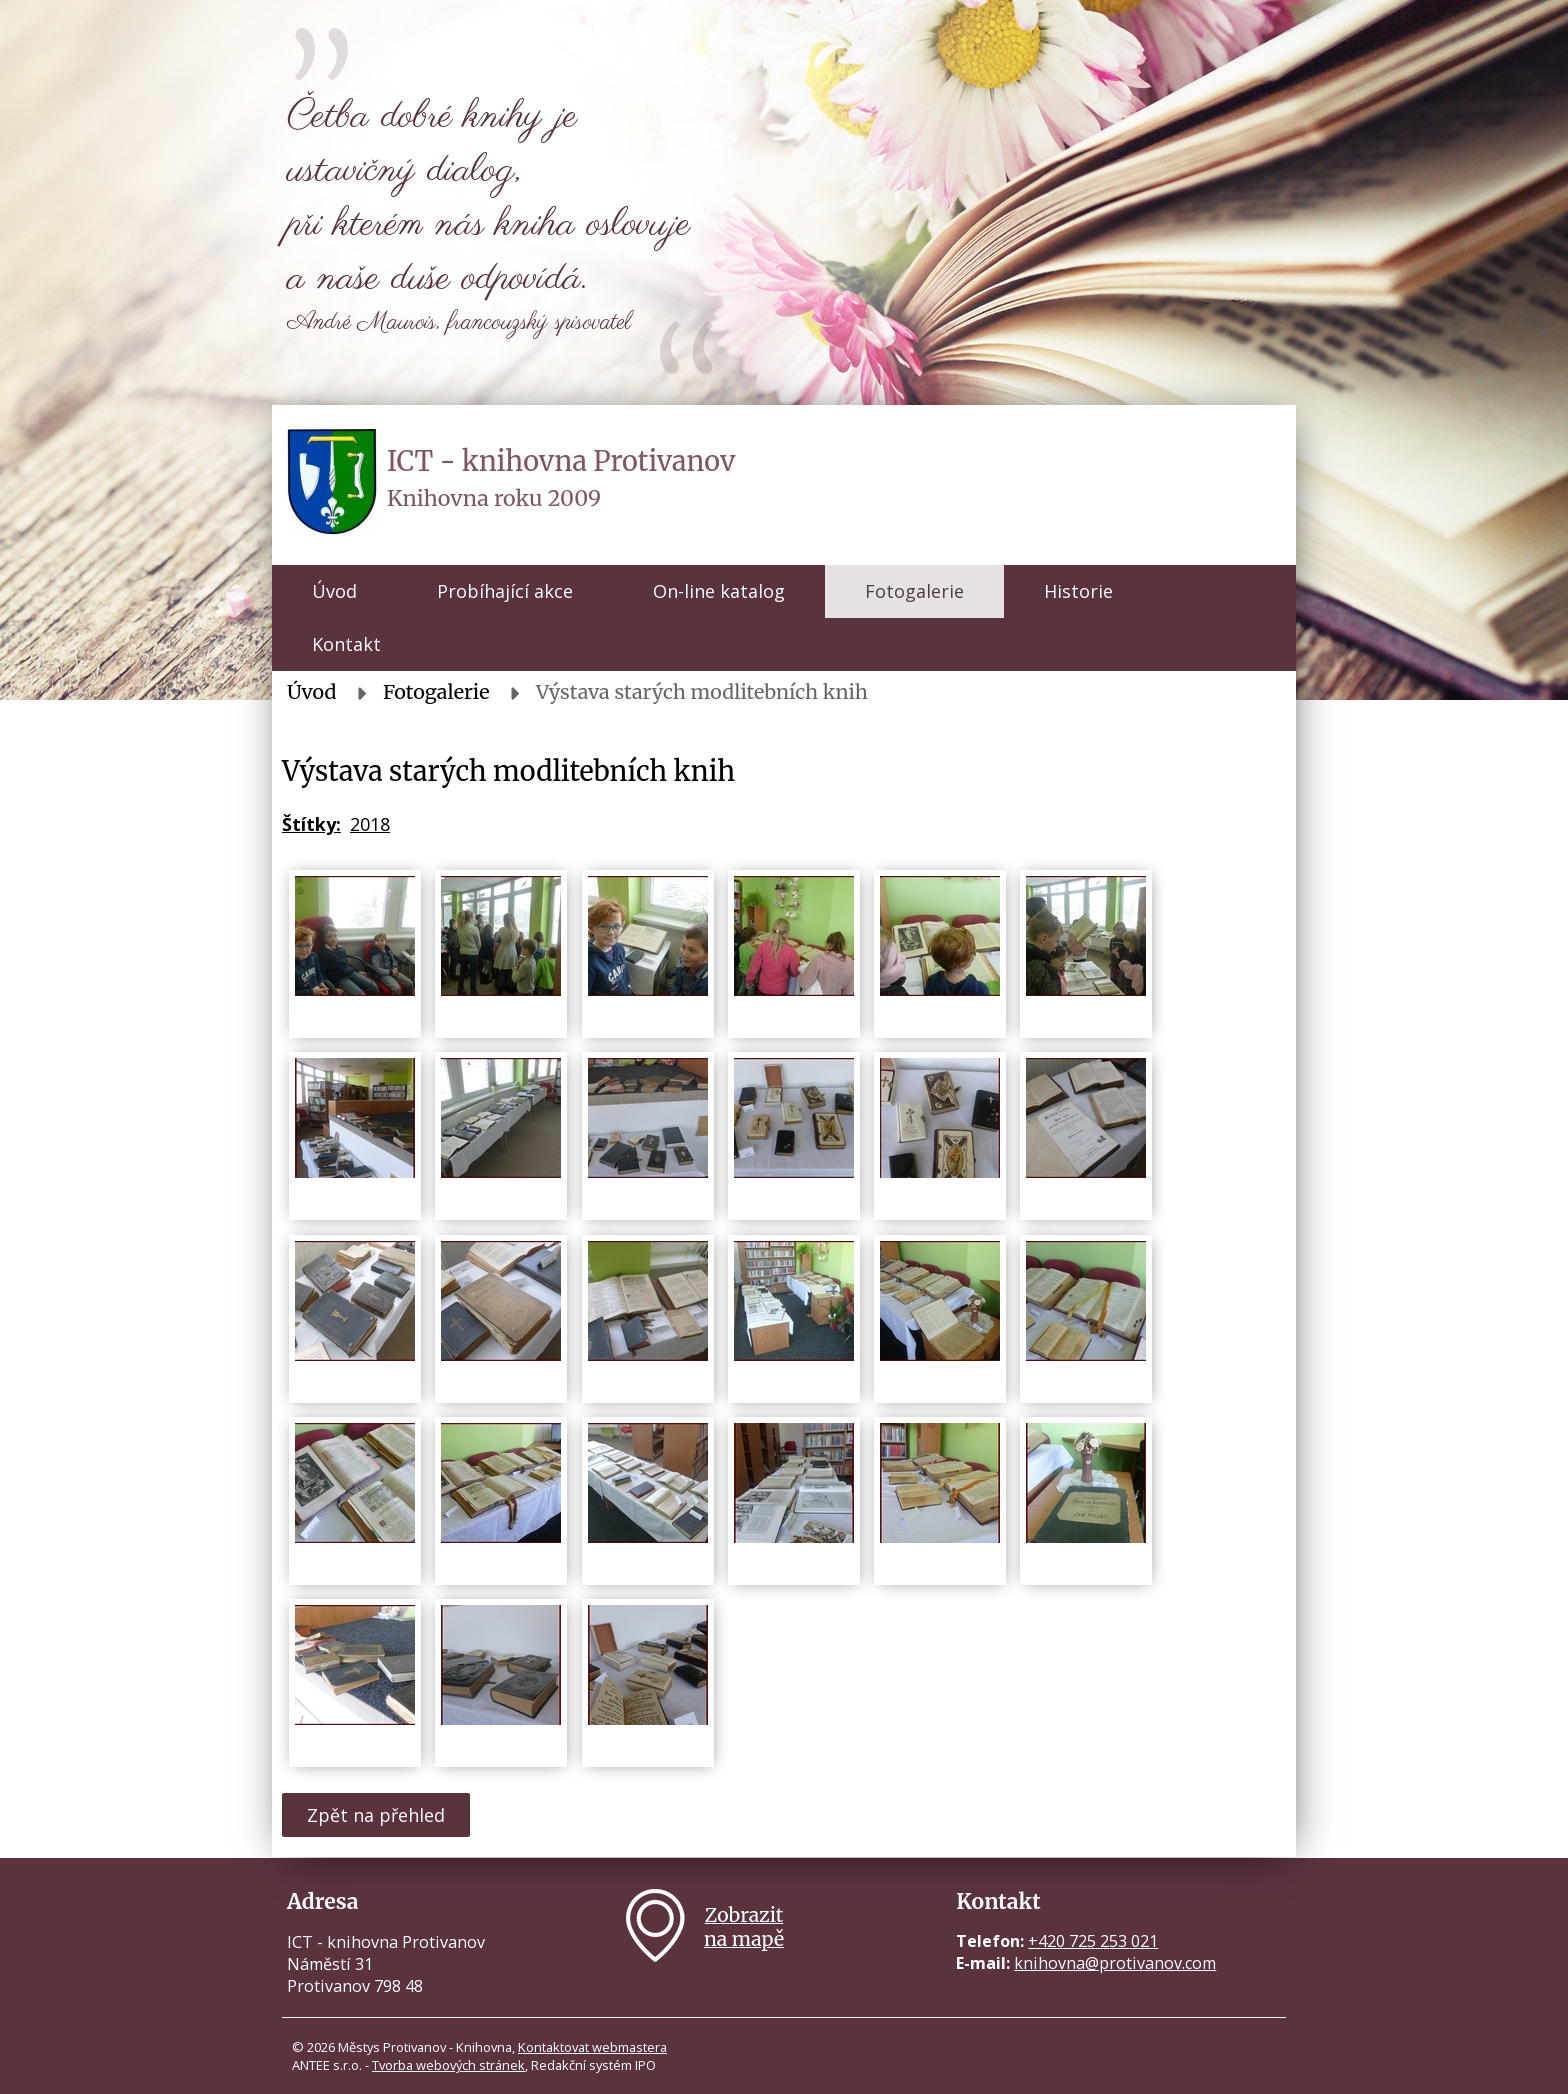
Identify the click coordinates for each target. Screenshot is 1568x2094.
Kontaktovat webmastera (592, 2047)
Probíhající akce (505, 591)
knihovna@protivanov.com (1115, 1963)
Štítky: (311, 824)
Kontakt (346, 644)
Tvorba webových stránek (448, 2065)
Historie (1078, 591)
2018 (370, 824)
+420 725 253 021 (1093, 1941)
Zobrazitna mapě (744, 1927)
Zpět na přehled (376, 1815)
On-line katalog (719, 591)
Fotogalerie (914, 591)
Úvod (334, 591)
